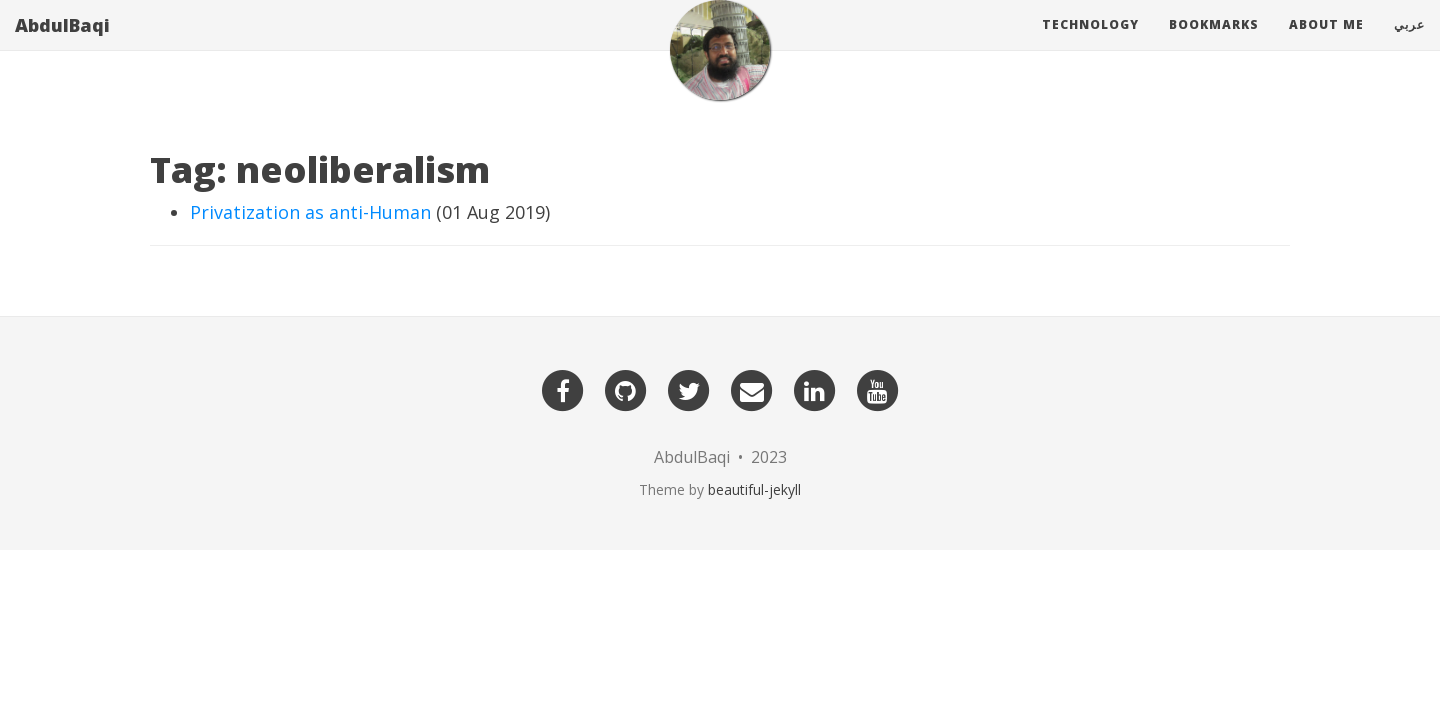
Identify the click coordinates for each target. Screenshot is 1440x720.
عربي (1409, 44)
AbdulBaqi (62, 45)
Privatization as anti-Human (310, 212)
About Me (1326, 44)
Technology (1090, 44)
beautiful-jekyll (754, 489)
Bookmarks (1214, 44)
